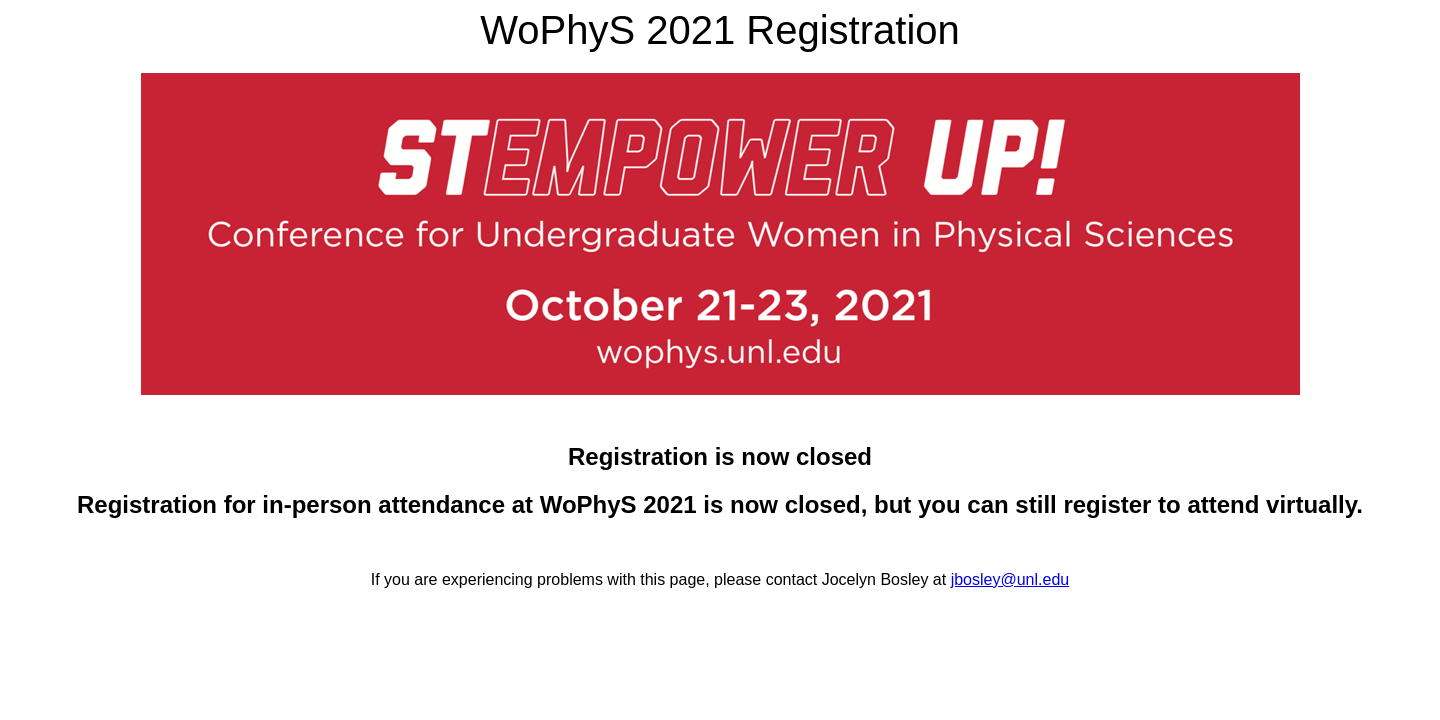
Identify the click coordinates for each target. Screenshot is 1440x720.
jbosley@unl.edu (1010, 579)
